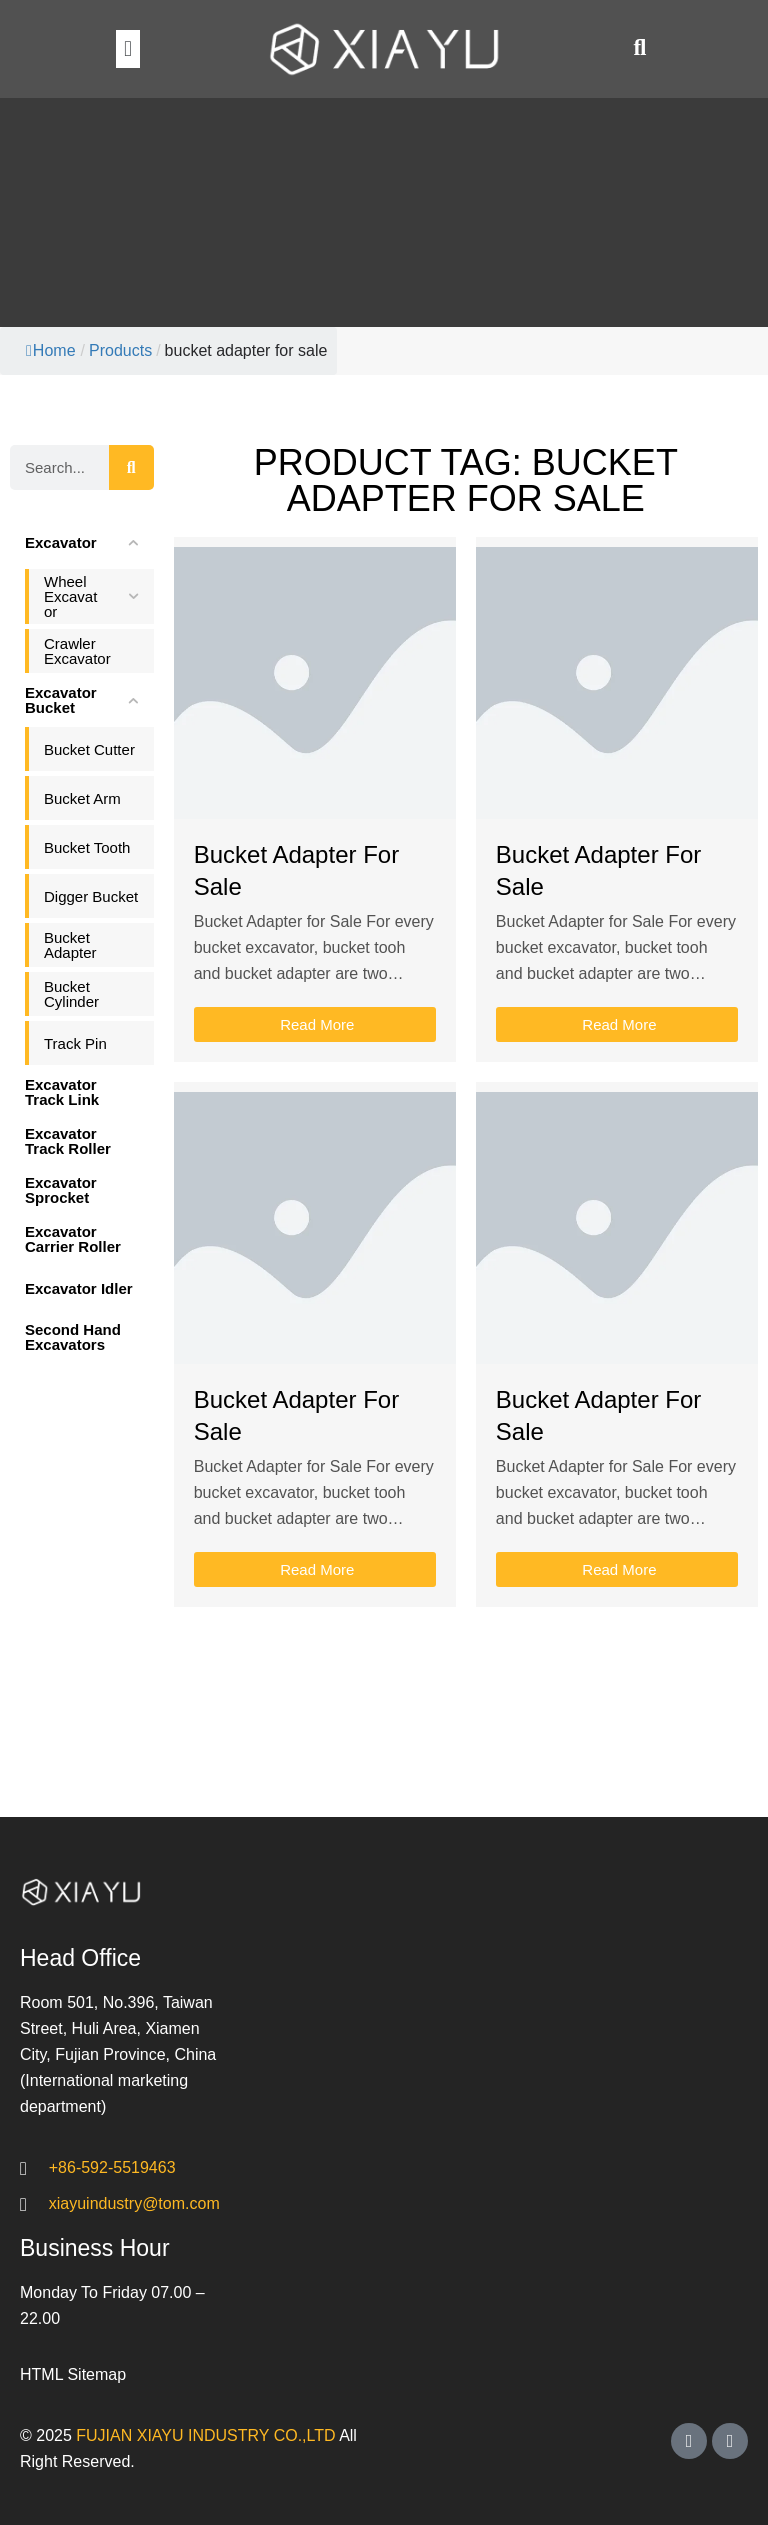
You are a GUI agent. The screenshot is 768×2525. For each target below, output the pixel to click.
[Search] (131, 467)
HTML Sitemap (73, 2374)
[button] (128, 48)
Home (51, 350)
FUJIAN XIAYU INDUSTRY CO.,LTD (205, 2435)
